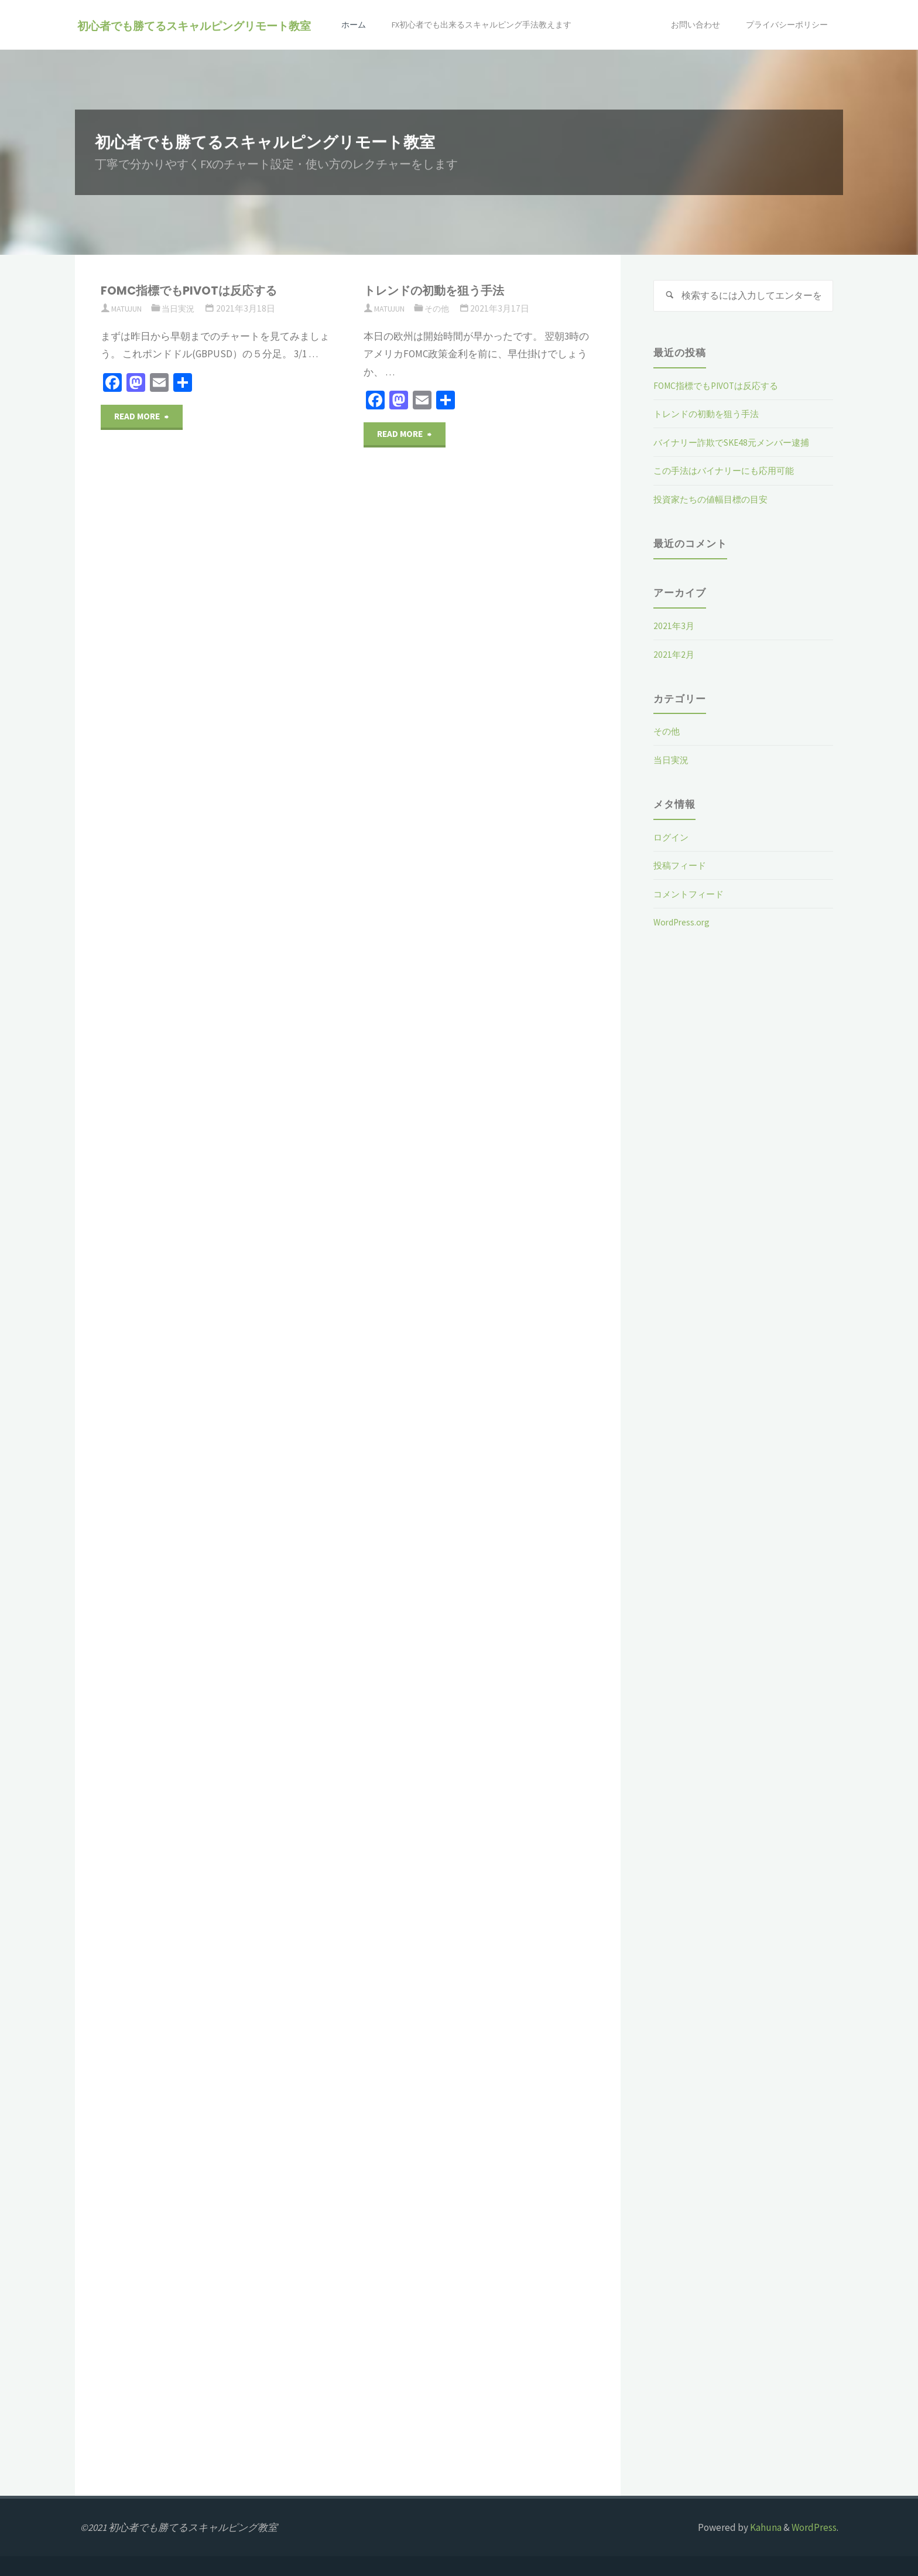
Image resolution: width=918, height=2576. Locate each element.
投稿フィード (683, 868)
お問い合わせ (641, 74)
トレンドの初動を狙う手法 (443, 290)
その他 (444, 308)
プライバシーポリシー (780, 74)
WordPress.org (683, 924)
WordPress (814, 2527)
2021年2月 (675, 657)
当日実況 (185, 308)
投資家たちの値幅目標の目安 (718, 502)
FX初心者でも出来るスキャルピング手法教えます (450, 74)
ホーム (311, 74)
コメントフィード (693, 896)
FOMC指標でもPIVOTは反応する (199, 290)
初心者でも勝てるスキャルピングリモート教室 (197, 25)
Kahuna (765, 2527)
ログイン (673, 839)
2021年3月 (675, 628)
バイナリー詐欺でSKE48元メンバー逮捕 (741, 445)
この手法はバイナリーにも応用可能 (733, 473)
